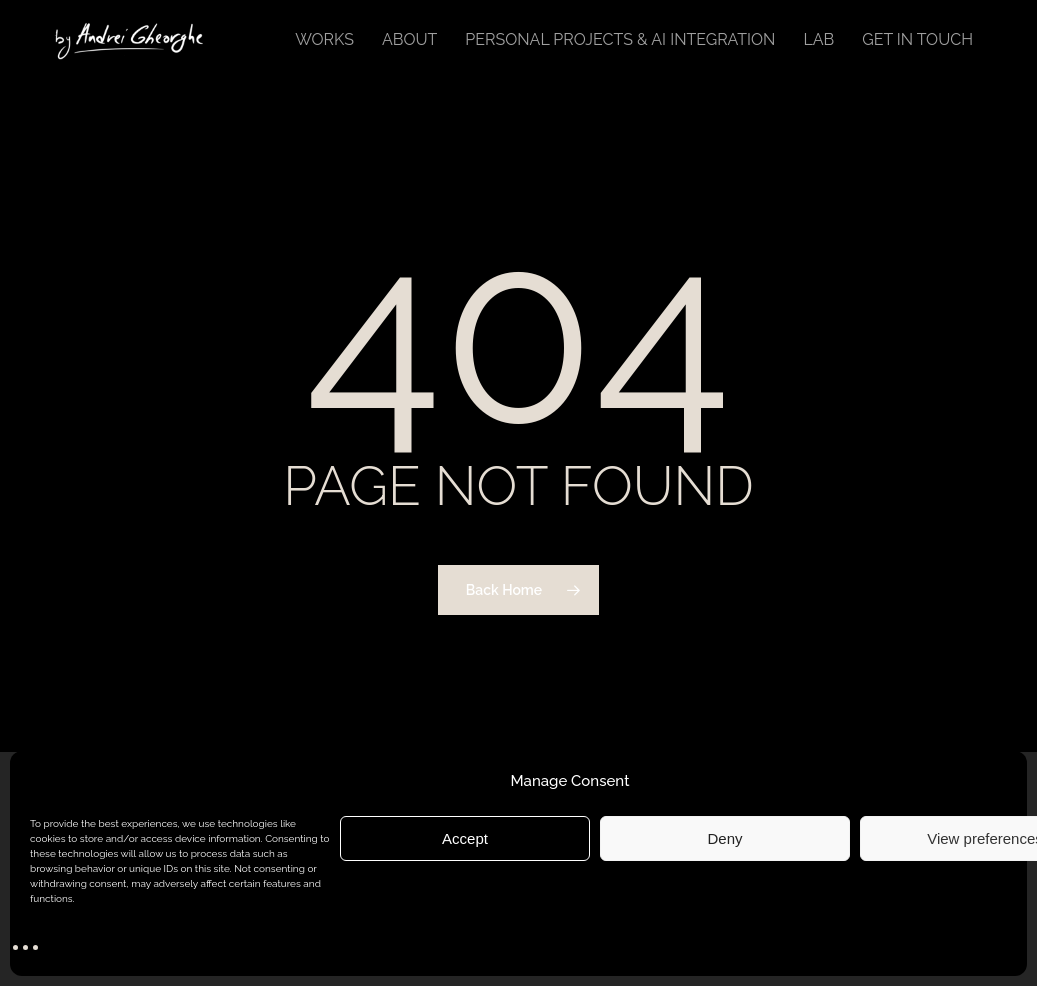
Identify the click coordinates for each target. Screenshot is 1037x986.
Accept (465, 838)
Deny (724, 838)
